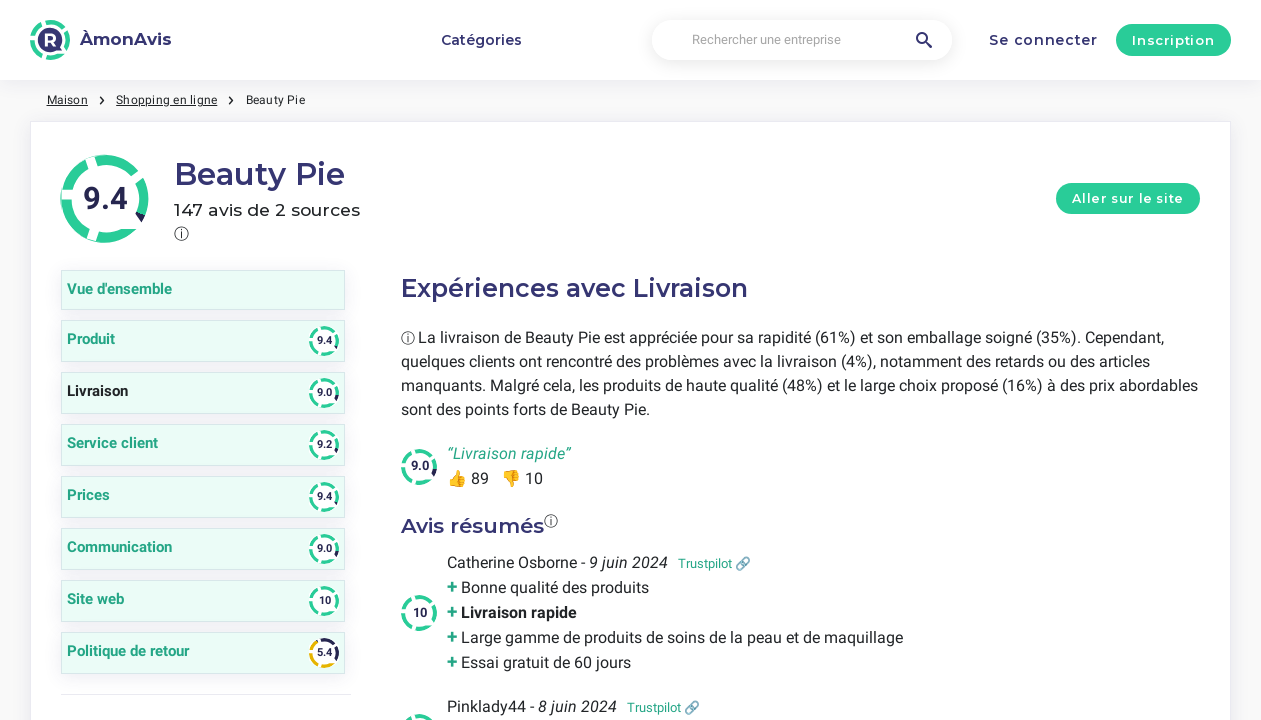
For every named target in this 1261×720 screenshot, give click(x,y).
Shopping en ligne (166, 100)
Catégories (481, 40)
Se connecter (1043, 40)
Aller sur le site (1128, 198)
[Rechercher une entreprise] (802, 40)
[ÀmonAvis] (101, 40)
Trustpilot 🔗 (714, 563)
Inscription (1173, 40)
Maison (67, 100)
